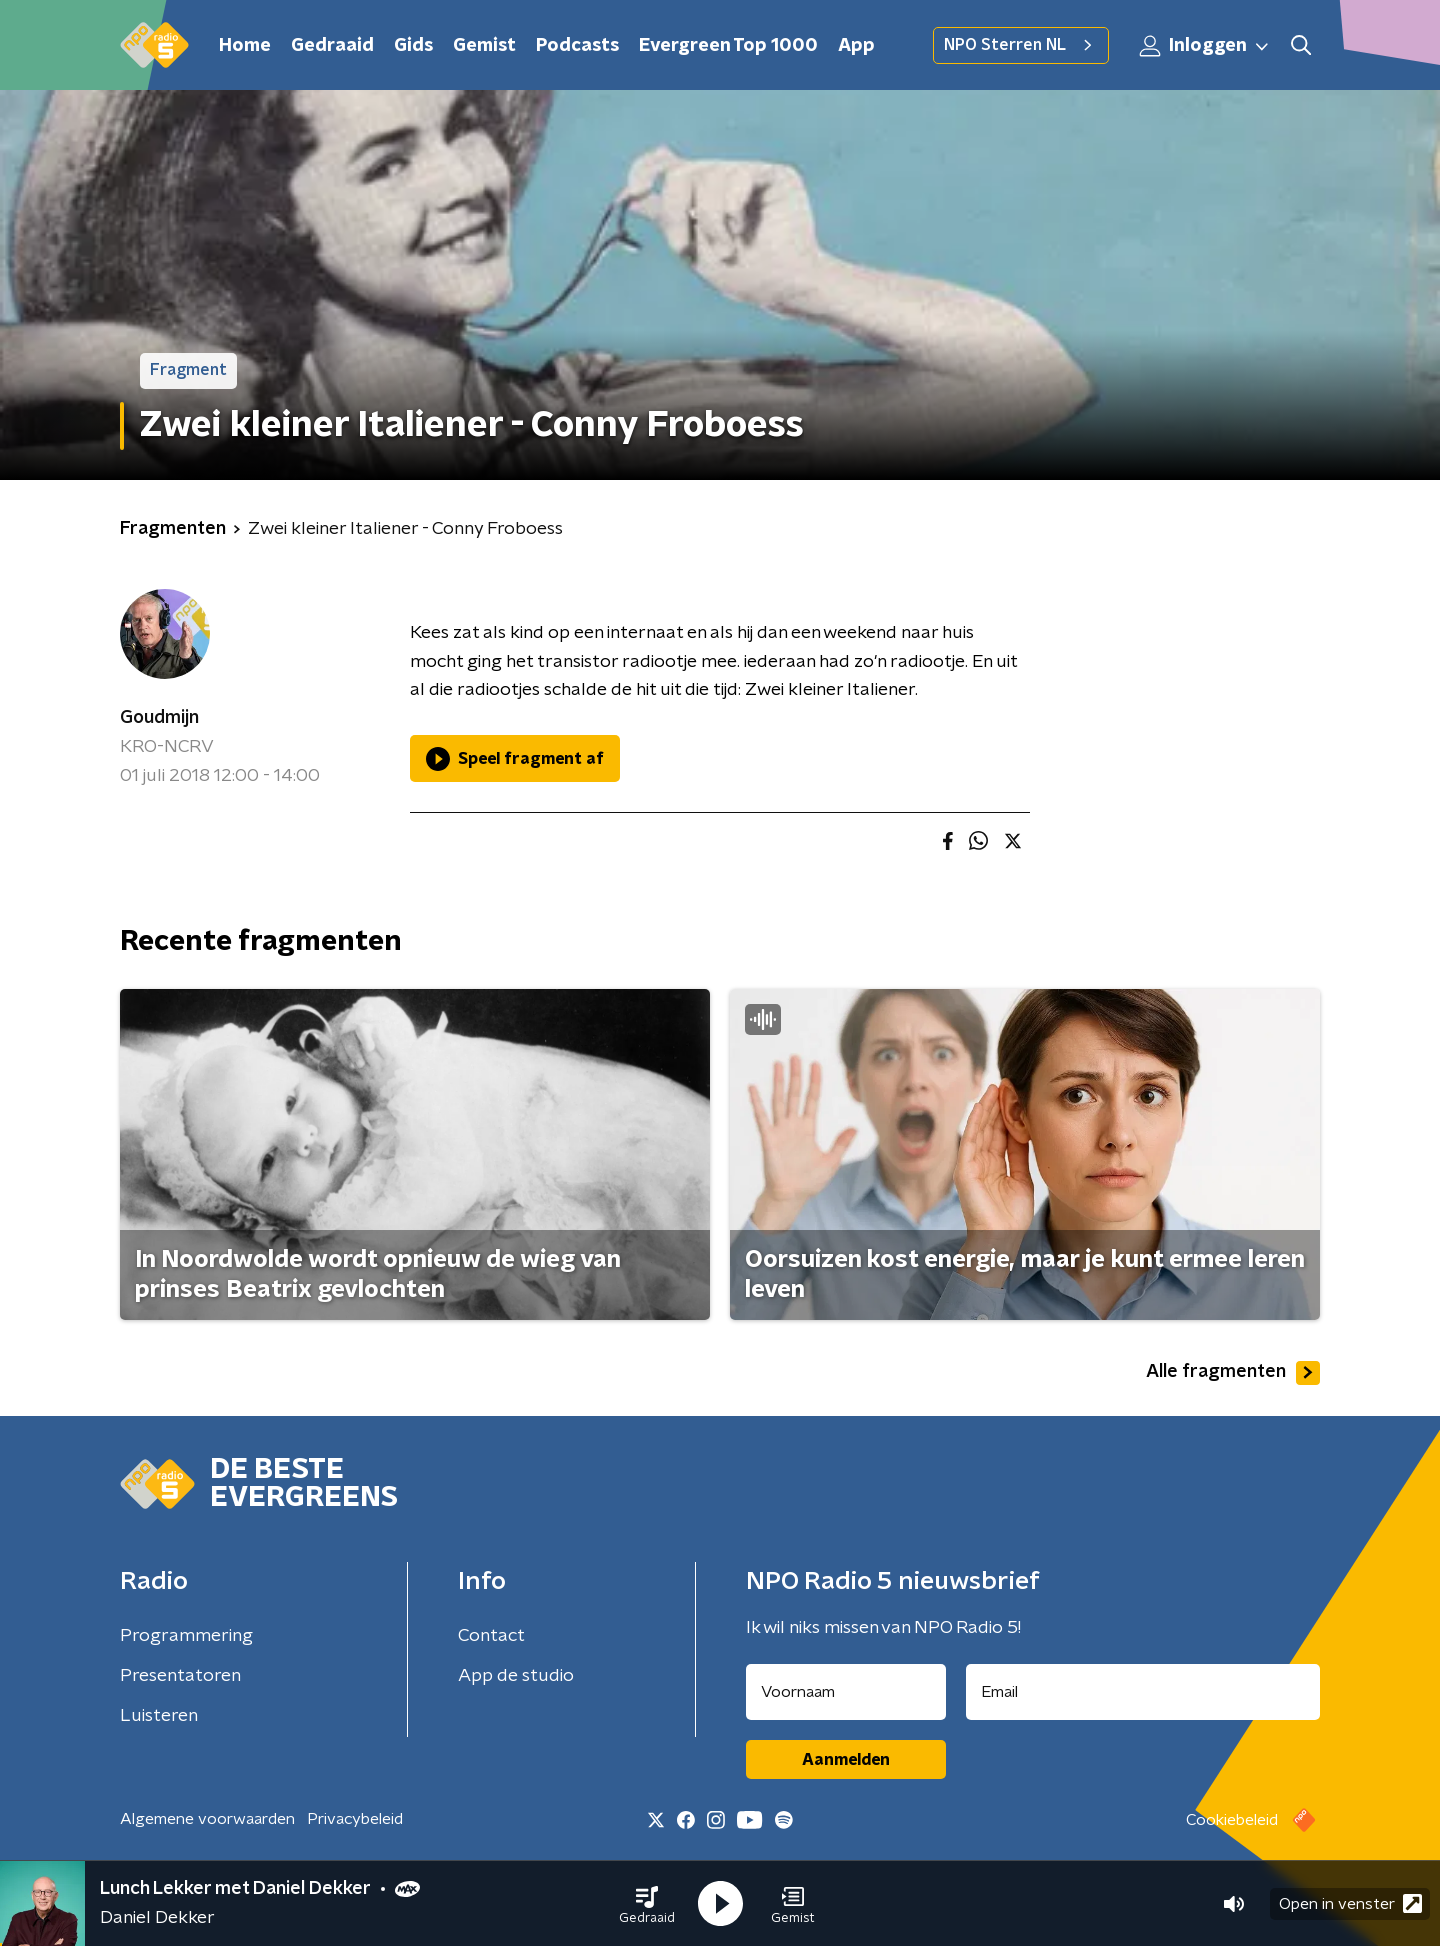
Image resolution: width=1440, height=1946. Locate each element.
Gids (413, 46)
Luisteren (159, 1716)
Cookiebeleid (1232, 1820)
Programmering (186, 1636)
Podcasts (577, 46)
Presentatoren (180, 1676)
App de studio (516, 1676)
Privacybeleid (355, 1819)
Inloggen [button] (1205, 46)
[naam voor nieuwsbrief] (846, 1692)
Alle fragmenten (1233, 1373)
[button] (647, 1904)
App (856, 46)
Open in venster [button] (1350, 1903)
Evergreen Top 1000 (728, 46)
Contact (491, 1636)
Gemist (484, 46)
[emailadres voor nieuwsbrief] (1143, 1692)
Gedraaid (332, 46)
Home (245, 46)
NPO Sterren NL (1021, 45)
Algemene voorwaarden (207, 1819)
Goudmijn (159, 718)
